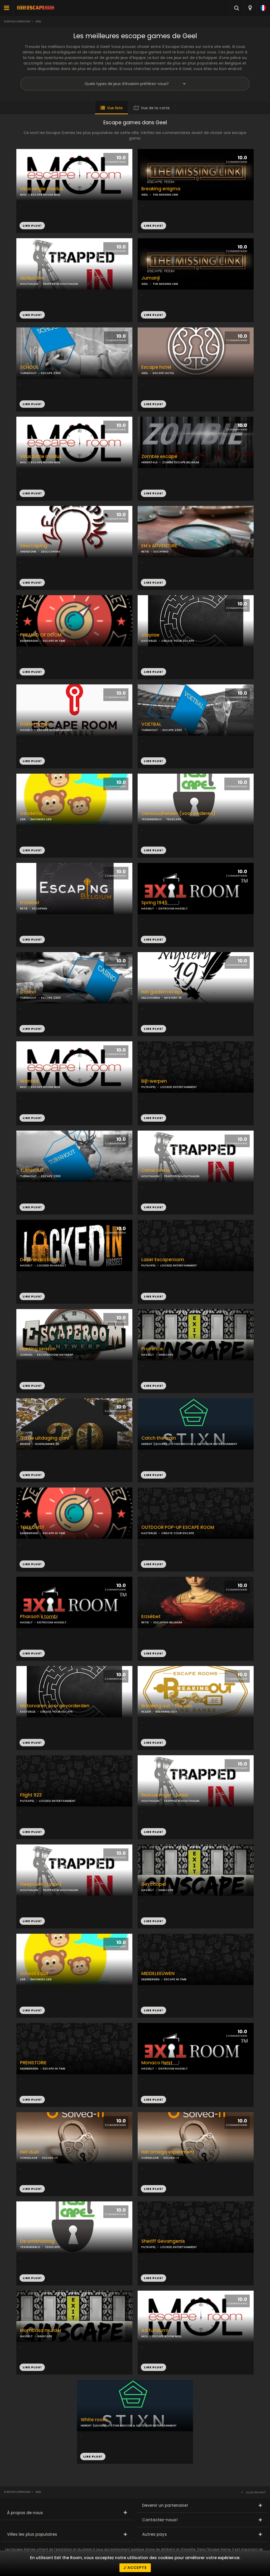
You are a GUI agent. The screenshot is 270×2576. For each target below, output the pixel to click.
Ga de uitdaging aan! (44, 1438)
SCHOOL (29, 367)
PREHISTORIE (33, 2063)
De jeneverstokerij (40, 1259)
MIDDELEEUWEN (158, 1973)
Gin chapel (153, 1884)
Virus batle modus (41, 456)
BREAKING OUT (166, 1711)
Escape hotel (156, 367)
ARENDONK (28, 551)
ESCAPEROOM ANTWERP (55, 1354)
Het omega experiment (167, 2152)
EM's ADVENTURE (159, 546)
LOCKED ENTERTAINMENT (178, 1087)
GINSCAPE (165, 1354)
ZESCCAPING (50, 551)
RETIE (145, 551)
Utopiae (150, 635)
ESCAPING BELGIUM (167, 1622)
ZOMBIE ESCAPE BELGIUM (180, 462)
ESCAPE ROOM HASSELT (55, 730)
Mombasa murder (40, 2330)
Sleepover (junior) (40, 1884)
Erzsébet (151, 1616)
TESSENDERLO (151, 819)
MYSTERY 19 (172, 998)
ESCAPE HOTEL (163, 373)
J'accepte (135, 2567)
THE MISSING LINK (165, 194)
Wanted (29, 1081)
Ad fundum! (154, 2330)
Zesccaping (33, 546)
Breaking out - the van (166, 1706)
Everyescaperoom (17, 21)
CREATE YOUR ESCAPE (177, 641)
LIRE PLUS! (153, 225)
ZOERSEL (26, 1354)
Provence (152, 1349)
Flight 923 (31, 1795)
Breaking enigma (160, 189)
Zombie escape (159, 456)
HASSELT (26, 730)
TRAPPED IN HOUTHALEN (60, 284)
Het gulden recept (161, 992)
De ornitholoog (37, 2241)
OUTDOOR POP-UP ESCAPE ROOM (177, 1527)
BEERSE (25, 1444)
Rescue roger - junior (165, 1795)
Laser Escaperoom (162, 1259)
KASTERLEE (149, 641)
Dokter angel (34, 724)
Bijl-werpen (154, 1081)
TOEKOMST (32, 1527)
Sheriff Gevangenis (163, 2241)
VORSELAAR (28, 2158)
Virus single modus (41, 189)
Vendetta (31, 813)
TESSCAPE (173, 819)
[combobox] (250, 8)
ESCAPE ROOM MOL (45, 194)
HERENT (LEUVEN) (154, 1444)
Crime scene (155, 1170)
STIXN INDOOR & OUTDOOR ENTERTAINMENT (204, 1444)
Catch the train (158, 1438)
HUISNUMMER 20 (47, 1444)
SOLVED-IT (50, 2158)
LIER (23, 819)
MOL (23, 194)
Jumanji (150, 278)
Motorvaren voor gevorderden (54, 1706)
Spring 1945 (154, 903)
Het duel (29, 2152)
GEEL (144, 194)
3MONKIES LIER (41, 819)
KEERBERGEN (29, 641)
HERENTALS (149, 462)
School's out (34, 1973)
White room (94, 2420)
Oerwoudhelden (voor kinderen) (178, 813)
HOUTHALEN (29, 284)
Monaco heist (156, 2063)
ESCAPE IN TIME (54, 641)
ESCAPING (160, 551)
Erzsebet (29, 903)
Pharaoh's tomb (38, 1616)
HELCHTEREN (150, 998)
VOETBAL (151, 724)
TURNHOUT (28, 373)
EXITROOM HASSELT (173, 908)
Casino (28, 992)
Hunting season (38, 1349)
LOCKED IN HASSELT (51, 1265)
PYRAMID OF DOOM (40, 635)
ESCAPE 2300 (51, 373)
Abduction (32, 278)
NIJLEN (146, 1711)
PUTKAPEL (148, 1087)
